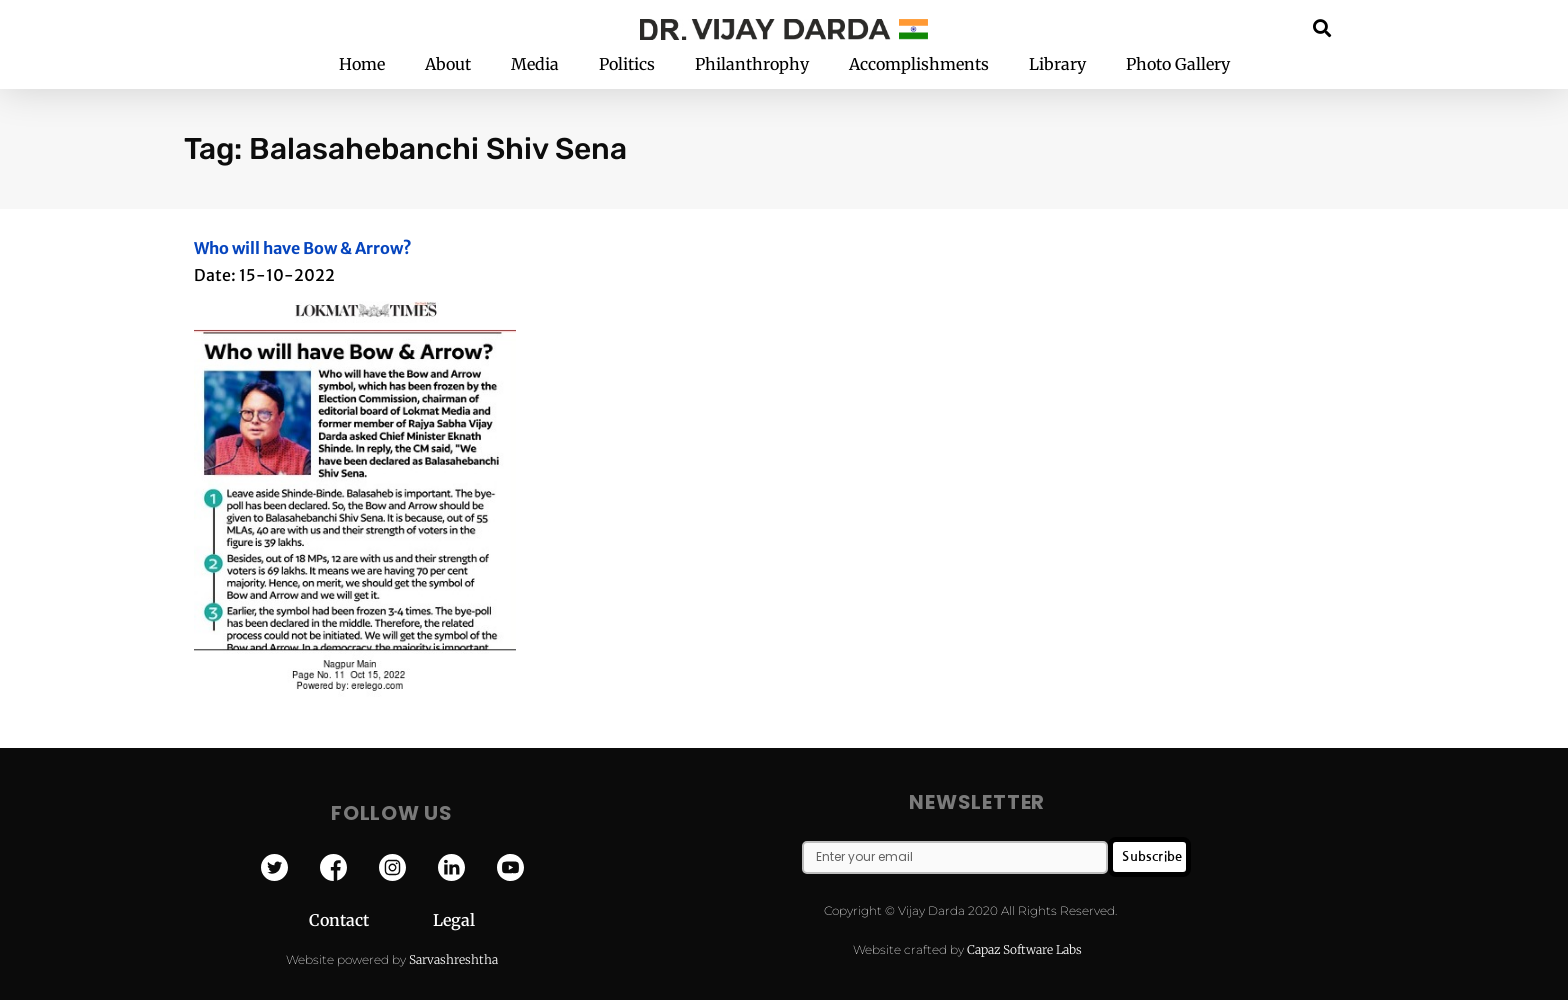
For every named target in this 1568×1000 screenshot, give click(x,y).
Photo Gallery (1178, 64)
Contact (371, 920)
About (448, 64)
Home (362, 64)
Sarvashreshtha (453, 959)
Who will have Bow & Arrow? (303, 248)
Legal (454, 920)
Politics (627, 64)
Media (535, 64)
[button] (1322, 27)
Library (1057, 64)
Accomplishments (919, 64)
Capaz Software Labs (1024, 949)
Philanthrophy (752, 64)
